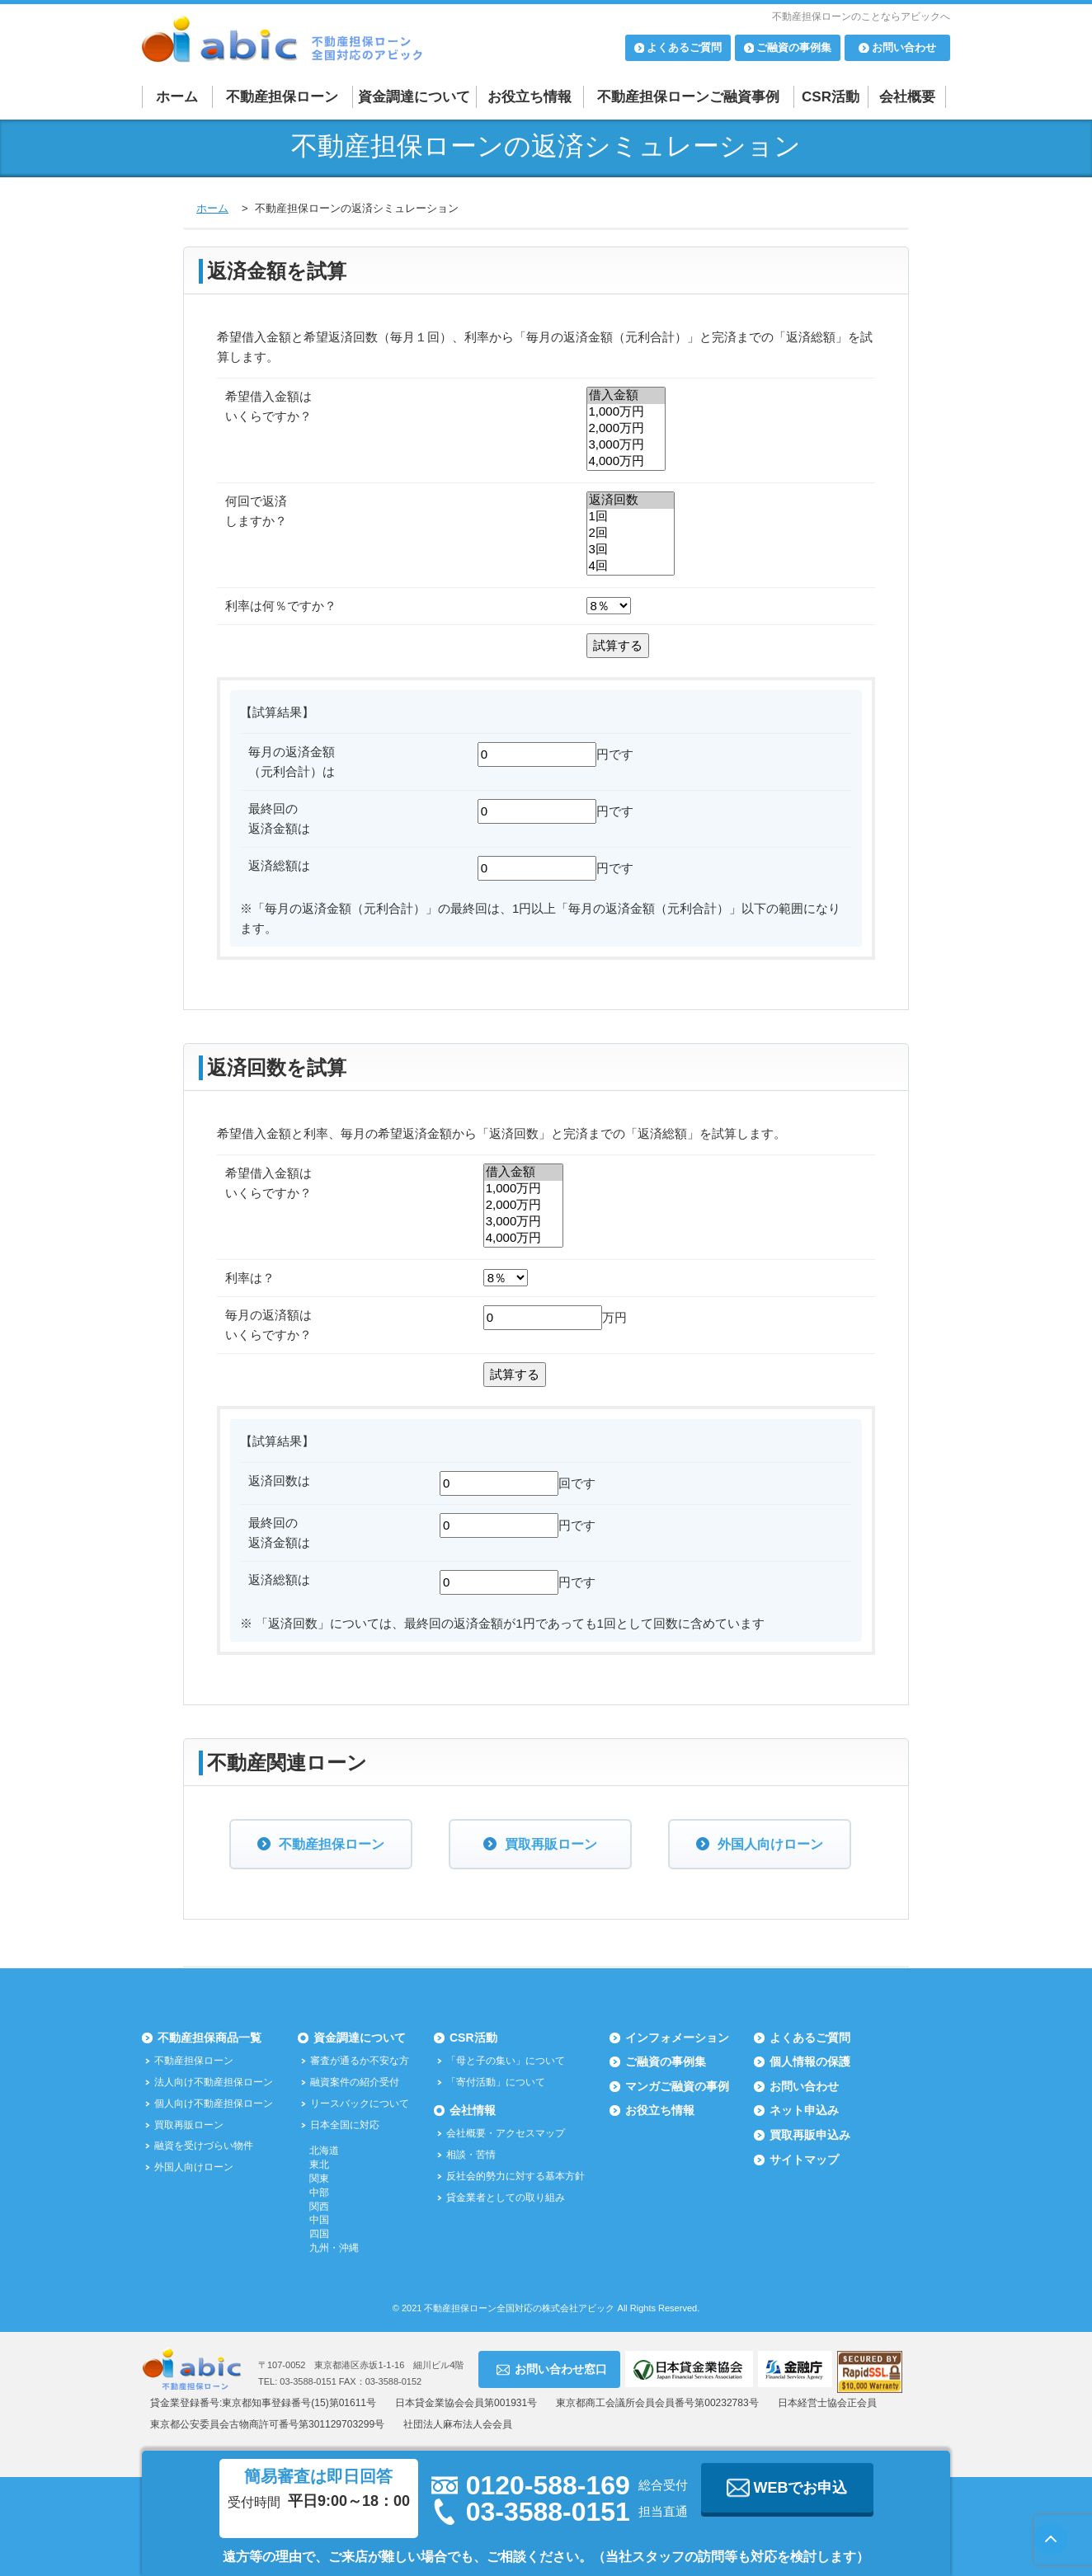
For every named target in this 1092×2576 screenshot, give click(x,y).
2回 (631, 533)
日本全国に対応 (344, 2125)
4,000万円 (626, 462)
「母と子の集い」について (505, 2060)
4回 (631, 566)
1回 (631, 517)
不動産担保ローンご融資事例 (688, 97)
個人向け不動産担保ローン (213, 2103)
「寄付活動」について (495, 2082)
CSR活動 (830, 97)
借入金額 (626, 396)
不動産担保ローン (282, 97)
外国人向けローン (770, 1844)
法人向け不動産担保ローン (213, 2082)
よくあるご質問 (810, 2037)
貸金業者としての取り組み (505, 2197)
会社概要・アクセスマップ (505, 2133)
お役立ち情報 (529, 97)
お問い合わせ (804, 2086)
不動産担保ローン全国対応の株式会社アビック (519, 2308)
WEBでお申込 (787, 2487)
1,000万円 (626, 412)
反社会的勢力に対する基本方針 (515, 2176)
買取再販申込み (810, 2134)
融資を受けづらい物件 (203, 2145)
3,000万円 (626, 445)
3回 (631, 550)
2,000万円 (626, 429)
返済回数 (631, 500)
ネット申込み (804, 2110)
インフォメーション (677, 2037)
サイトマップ (804, 2159)
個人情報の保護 (810, 2061)
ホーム (177, 97)
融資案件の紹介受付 (354, 2082)
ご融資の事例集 (665, 2061)
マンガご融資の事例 (677, 2086)
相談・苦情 (471, 2154)
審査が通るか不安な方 (359, 2060)
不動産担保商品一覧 (209, 2037)
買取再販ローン (551, 1844)
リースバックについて (359, 2103)
